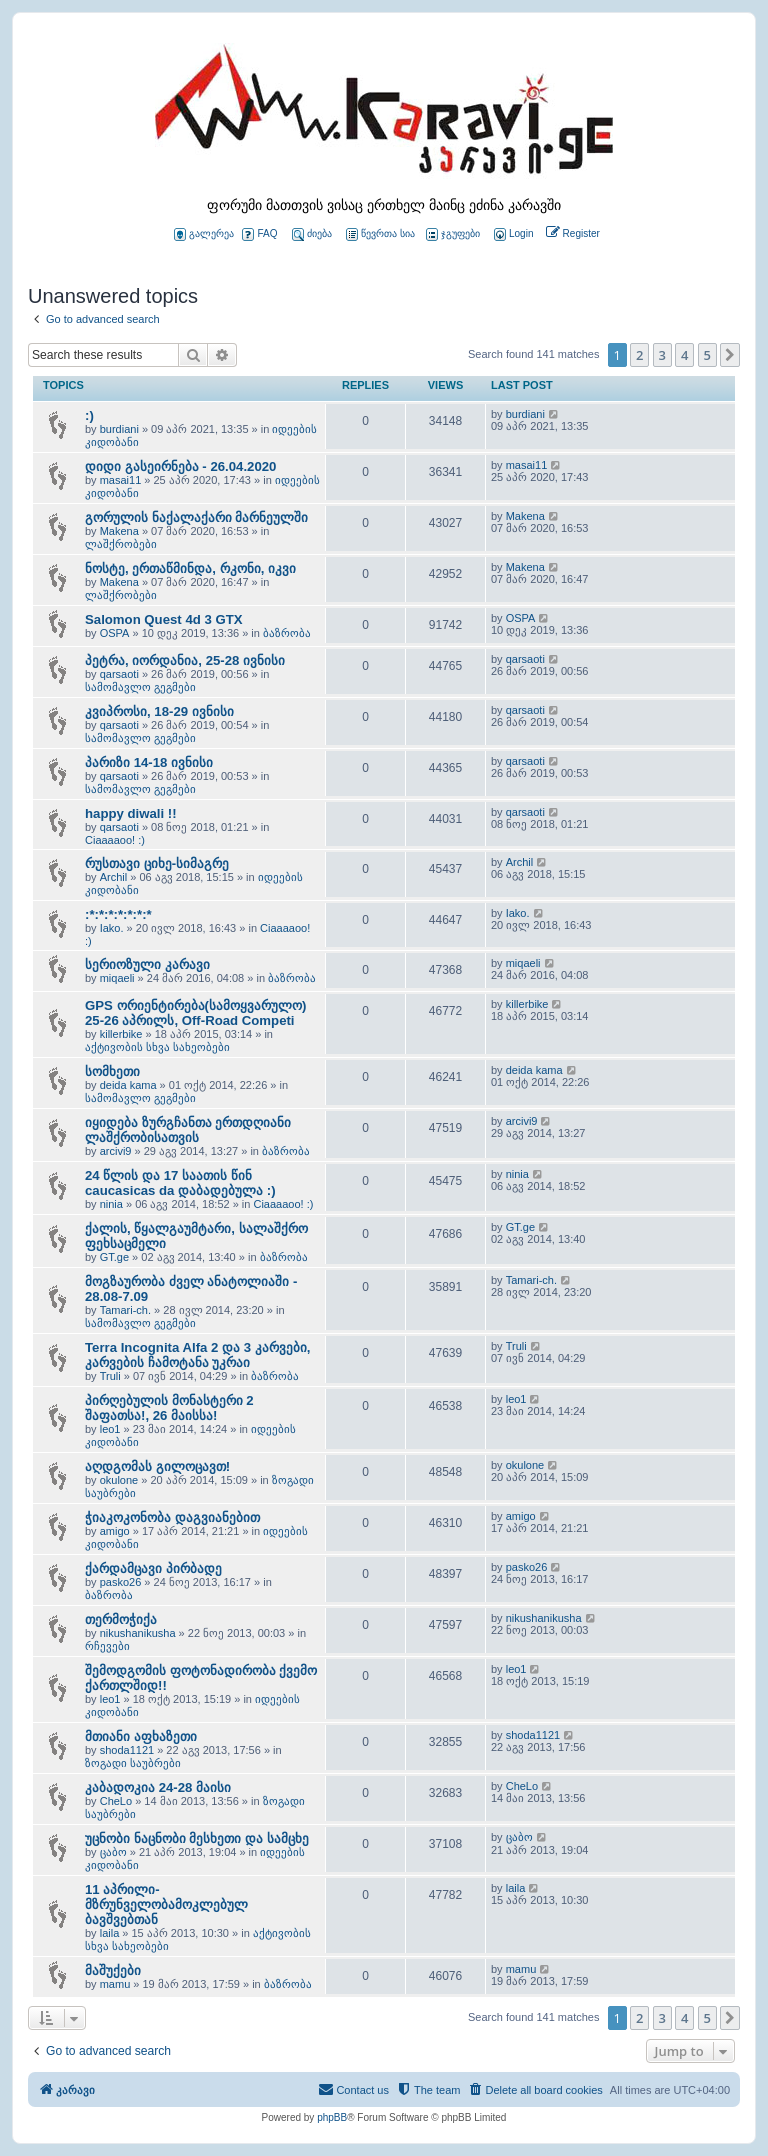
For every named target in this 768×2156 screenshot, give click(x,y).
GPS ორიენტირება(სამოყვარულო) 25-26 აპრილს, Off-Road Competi (195, 1013)
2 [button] (639, 355)
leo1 (110, 1429)
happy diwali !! (131, 813)
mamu (115, 1984)
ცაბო (113, 1852)
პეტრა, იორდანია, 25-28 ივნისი (185, 660)
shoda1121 (127, 1750)
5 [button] (707, 355)
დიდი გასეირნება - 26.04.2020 (180, 466)
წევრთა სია (380, 234)
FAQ (259, 234)
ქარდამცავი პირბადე (153, 1568)
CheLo (116, 1801)
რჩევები (107, 1646)
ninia (111, 1204)
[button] (730, 355)
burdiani (119, 429)
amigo (115, 1531)
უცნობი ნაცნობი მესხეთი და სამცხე (197, 1838)
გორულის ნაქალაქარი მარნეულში (196, 517)
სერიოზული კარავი (147, 964)
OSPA (115, 633)
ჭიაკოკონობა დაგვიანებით (172, 1517)
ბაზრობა (287, 633)
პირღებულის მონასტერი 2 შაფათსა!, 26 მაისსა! (169, 1408)
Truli (110, 1376)
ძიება (312, 234)
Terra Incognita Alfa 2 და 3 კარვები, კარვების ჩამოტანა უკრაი (197, 1355)
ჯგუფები (453, 234)
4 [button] (684, 355)
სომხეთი (112, 1071)
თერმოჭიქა (121, 1619)
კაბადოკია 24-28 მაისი (158, 1787)
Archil (114, 877)
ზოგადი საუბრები (133, 1763)
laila (110, 1933)
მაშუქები (113, 1970)
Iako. (112, 928)
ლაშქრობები (121, 544)
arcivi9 (116, 1151)
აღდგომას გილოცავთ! (157, 1466)
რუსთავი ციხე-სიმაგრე (157, 863)
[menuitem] (512, 234)
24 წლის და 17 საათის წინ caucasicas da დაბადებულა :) (180, 1183)
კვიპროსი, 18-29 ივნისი (159, 711)
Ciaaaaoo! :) (115, 840)
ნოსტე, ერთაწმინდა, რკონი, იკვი (190, 568)
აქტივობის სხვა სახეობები (157, 1047)
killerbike (121, 1034)
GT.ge (114, 1257)
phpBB (332, 2117)
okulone (119, 1480)
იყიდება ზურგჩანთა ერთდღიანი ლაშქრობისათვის (188, 1130)
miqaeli (117, 978)
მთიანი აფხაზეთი (141, 1736)
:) (89, 415)
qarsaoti (119, 674)
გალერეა (204, 234)
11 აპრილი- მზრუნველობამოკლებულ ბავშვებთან (166, 1904)
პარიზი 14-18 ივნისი (149, 762)
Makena (119, 531)
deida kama (128, 1085)
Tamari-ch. (125, 1310)
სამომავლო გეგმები (140, 687)
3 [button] (662, 355)
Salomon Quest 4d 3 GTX (164, 619)
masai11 (121, 480)
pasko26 (121, 1582)
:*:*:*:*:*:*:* (118, 914)
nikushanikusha (138, 1633)
